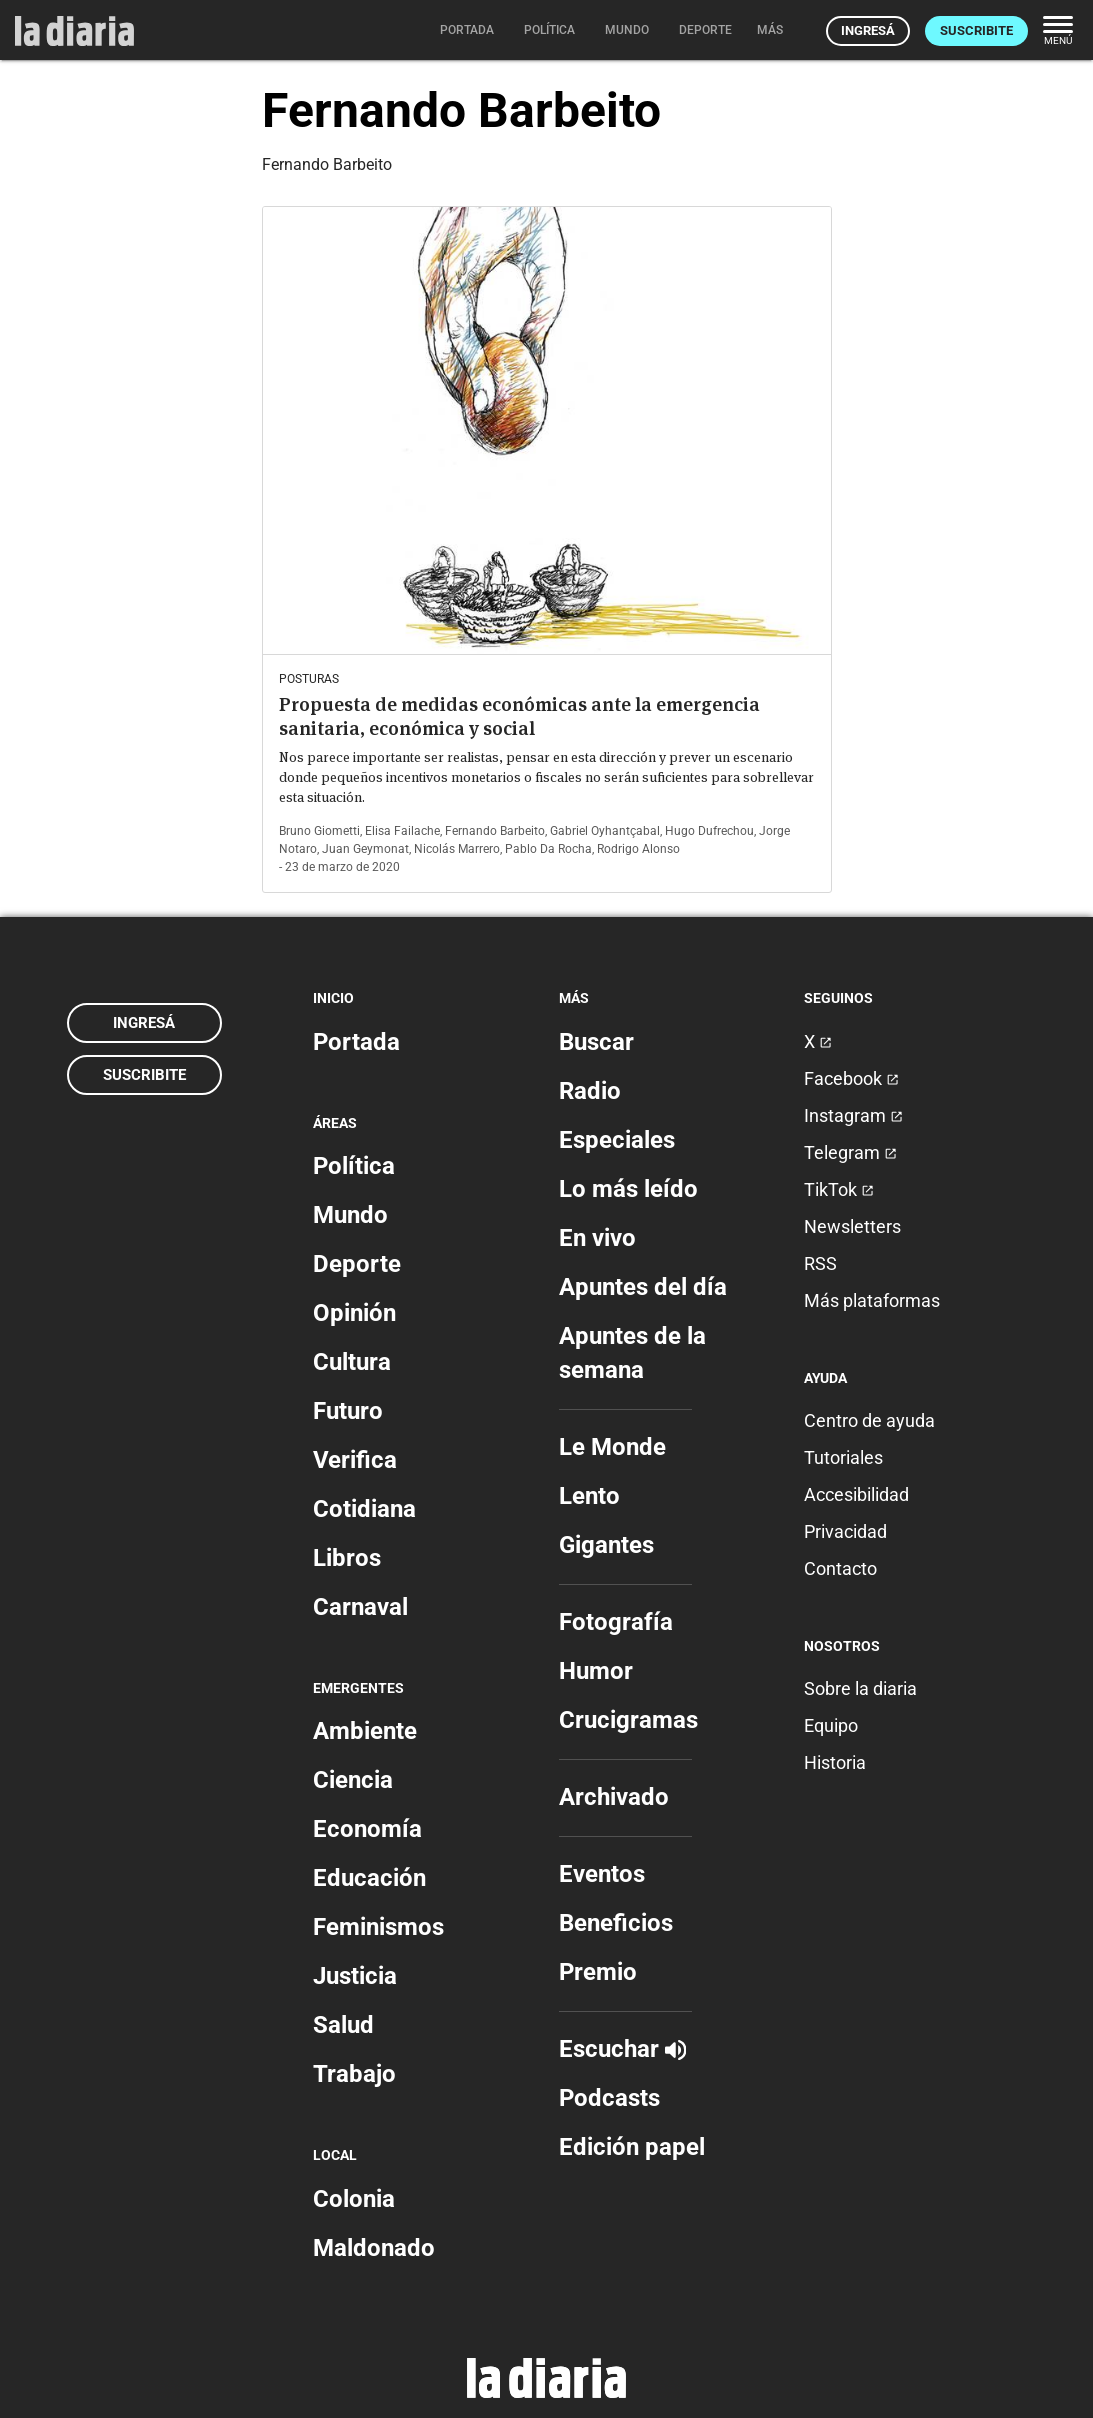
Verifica (355, 1460)
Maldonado (374, 2248)
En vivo (597, 1238)
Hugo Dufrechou (709, 831)
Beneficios (616, 1923)
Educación (369, 1878)
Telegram (850, 1152)
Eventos (602, 1874)
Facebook (851, 1078)
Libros (347, 1558)
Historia (835, 1762)
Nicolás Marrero (457, 849)
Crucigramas (628, 1720)
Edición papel (632, 2147)
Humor (596, 1671)
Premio (598, 1972)
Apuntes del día (643, 1287)
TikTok (839, 1189)
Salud (343, 2025)
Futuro (348, 1411)
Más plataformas (872, 1300)
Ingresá (868, 30)
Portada (356, 1042)
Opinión (354, 1313)
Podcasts (609, 2098)
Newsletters (852, 1226)
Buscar (596, 1042)
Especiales (617, 1140)
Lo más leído (628, 1189)
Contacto (840, 1568)
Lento (589, 1496)
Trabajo (354, 2074)
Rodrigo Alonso (638, 849)
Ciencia (353, 1780)
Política (354, 1166)
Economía (367, 1829)
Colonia (354, 2199)
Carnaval (360, 1607)
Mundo (350, 1215)
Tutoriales (843, 1457)
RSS (820, 1263)
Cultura (352, 1362)
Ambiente (365, 1731)
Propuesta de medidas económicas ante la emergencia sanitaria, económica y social (519, 716)
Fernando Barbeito (495, 831)
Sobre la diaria (860, 1688)
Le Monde (612, 1447)
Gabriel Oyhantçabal (605, 831)
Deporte (357, 1264)
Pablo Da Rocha (548, 849)
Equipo (831, 1725)
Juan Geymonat (365, 849)
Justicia (355, 1976)
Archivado (614, 1797)
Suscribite (976, 30)
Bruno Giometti (319, 831)
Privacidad (845, 1531)
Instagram (853, 1115)
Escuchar (622, 2049)
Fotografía (616, 1622)
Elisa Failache (402, 831)
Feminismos (378, 1927)
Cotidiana (364, 1509)
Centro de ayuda (869, 1420)
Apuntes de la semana (632, 1353)
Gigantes (606, 1545)
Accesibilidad (856, 1494)
